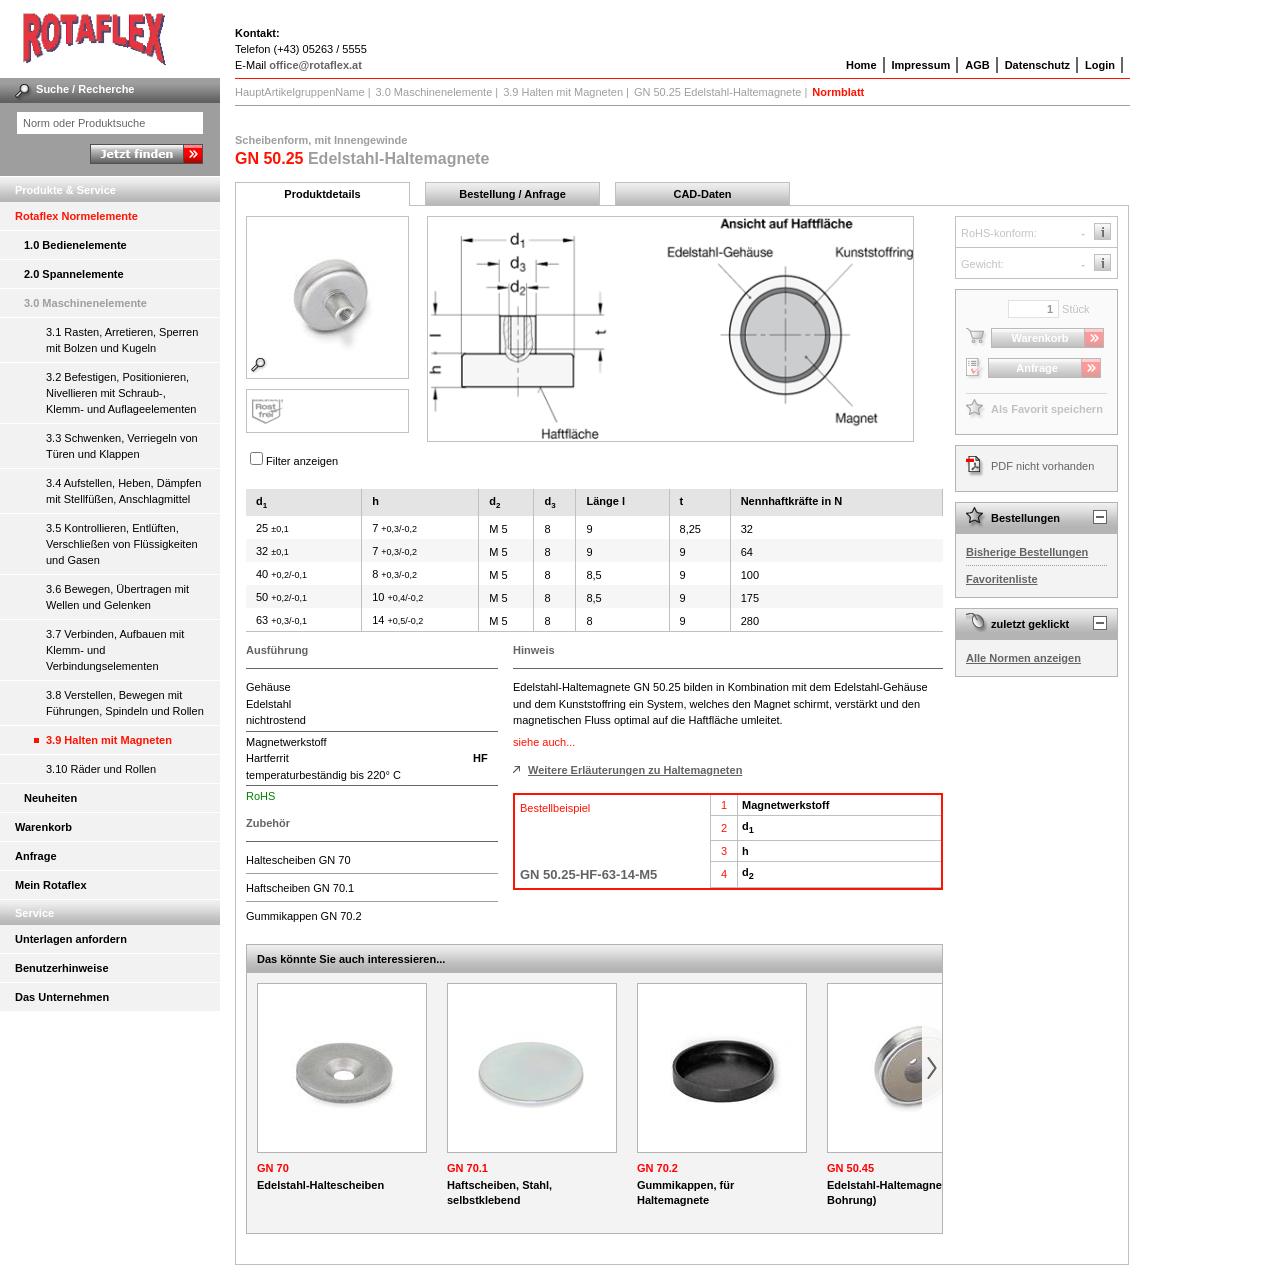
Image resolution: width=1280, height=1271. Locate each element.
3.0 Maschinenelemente (85, 303)
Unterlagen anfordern (71, 939)
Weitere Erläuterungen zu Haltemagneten (635, 770)
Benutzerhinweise (62, 968)
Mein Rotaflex (51, 885)
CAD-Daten (702, 194)
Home (861, 65)
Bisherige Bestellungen (1027, 552)
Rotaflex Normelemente (76, 216)
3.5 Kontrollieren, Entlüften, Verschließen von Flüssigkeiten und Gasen (122, 544)
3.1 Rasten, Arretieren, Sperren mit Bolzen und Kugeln (122, 340)
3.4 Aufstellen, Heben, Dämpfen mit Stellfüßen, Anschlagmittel (123, 491)
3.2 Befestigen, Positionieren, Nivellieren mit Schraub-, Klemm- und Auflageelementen (121, 393)
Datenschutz (1037, 65)
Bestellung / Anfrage (512, 194)
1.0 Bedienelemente (75, 245)
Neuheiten (50, 798)
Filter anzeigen (302, 461)
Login (1100, 65)
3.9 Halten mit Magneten (109, 740)
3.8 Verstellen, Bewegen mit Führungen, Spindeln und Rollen (125, 703)
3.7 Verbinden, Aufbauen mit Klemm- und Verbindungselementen (115, 650)
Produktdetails (322, 194)
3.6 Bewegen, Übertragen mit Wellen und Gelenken (117, 597)
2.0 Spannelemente (74, 274)
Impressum (921, 65)
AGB (977, 65)
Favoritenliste (1002, 579)
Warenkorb (43, 827)
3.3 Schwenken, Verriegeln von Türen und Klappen (122, 446)
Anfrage (36, 856)
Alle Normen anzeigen (1023, 658)
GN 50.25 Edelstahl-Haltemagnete (718, 92)
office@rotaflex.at (315, 65)
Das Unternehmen (62, 997)
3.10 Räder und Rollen (101, 769)
